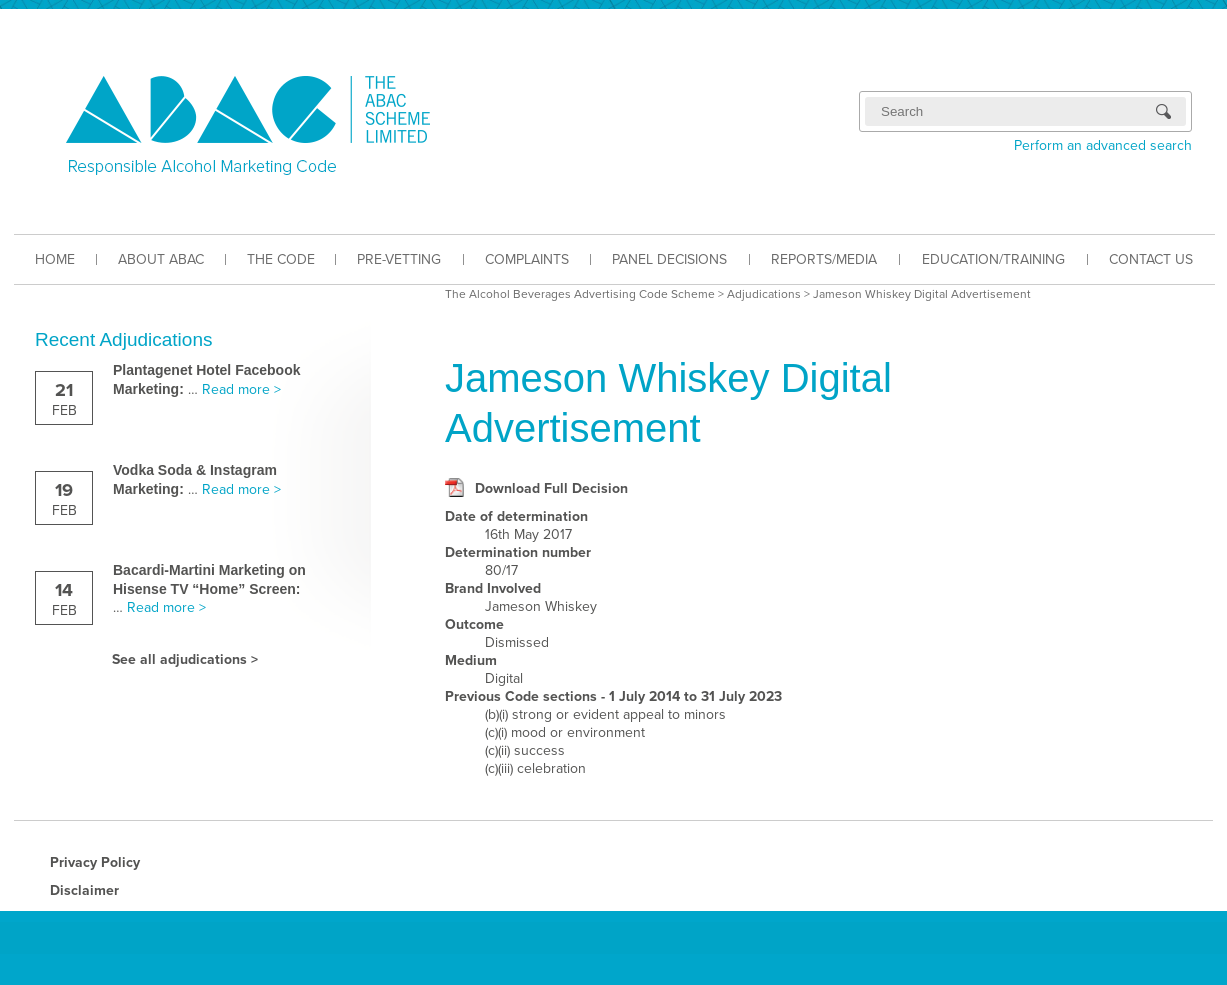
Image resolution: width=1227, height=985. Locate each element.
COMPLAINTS (527, 259)
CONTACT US (1151, 259)
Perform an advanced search (1103, 145)
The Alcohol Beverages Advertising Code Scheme (580, 294)
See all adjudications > (185, 659)
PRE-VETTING (399, 259)
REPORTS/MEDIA (824, 259)
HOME (55, 259)
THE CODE (281, 259)
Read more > (241, 389)
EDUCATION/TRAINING (993, 259)
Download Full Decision (551, 488)
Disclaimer (84, 890)
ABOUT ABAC (161, 259)
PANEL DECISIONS (669, 259)
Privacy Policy (95, 862)
